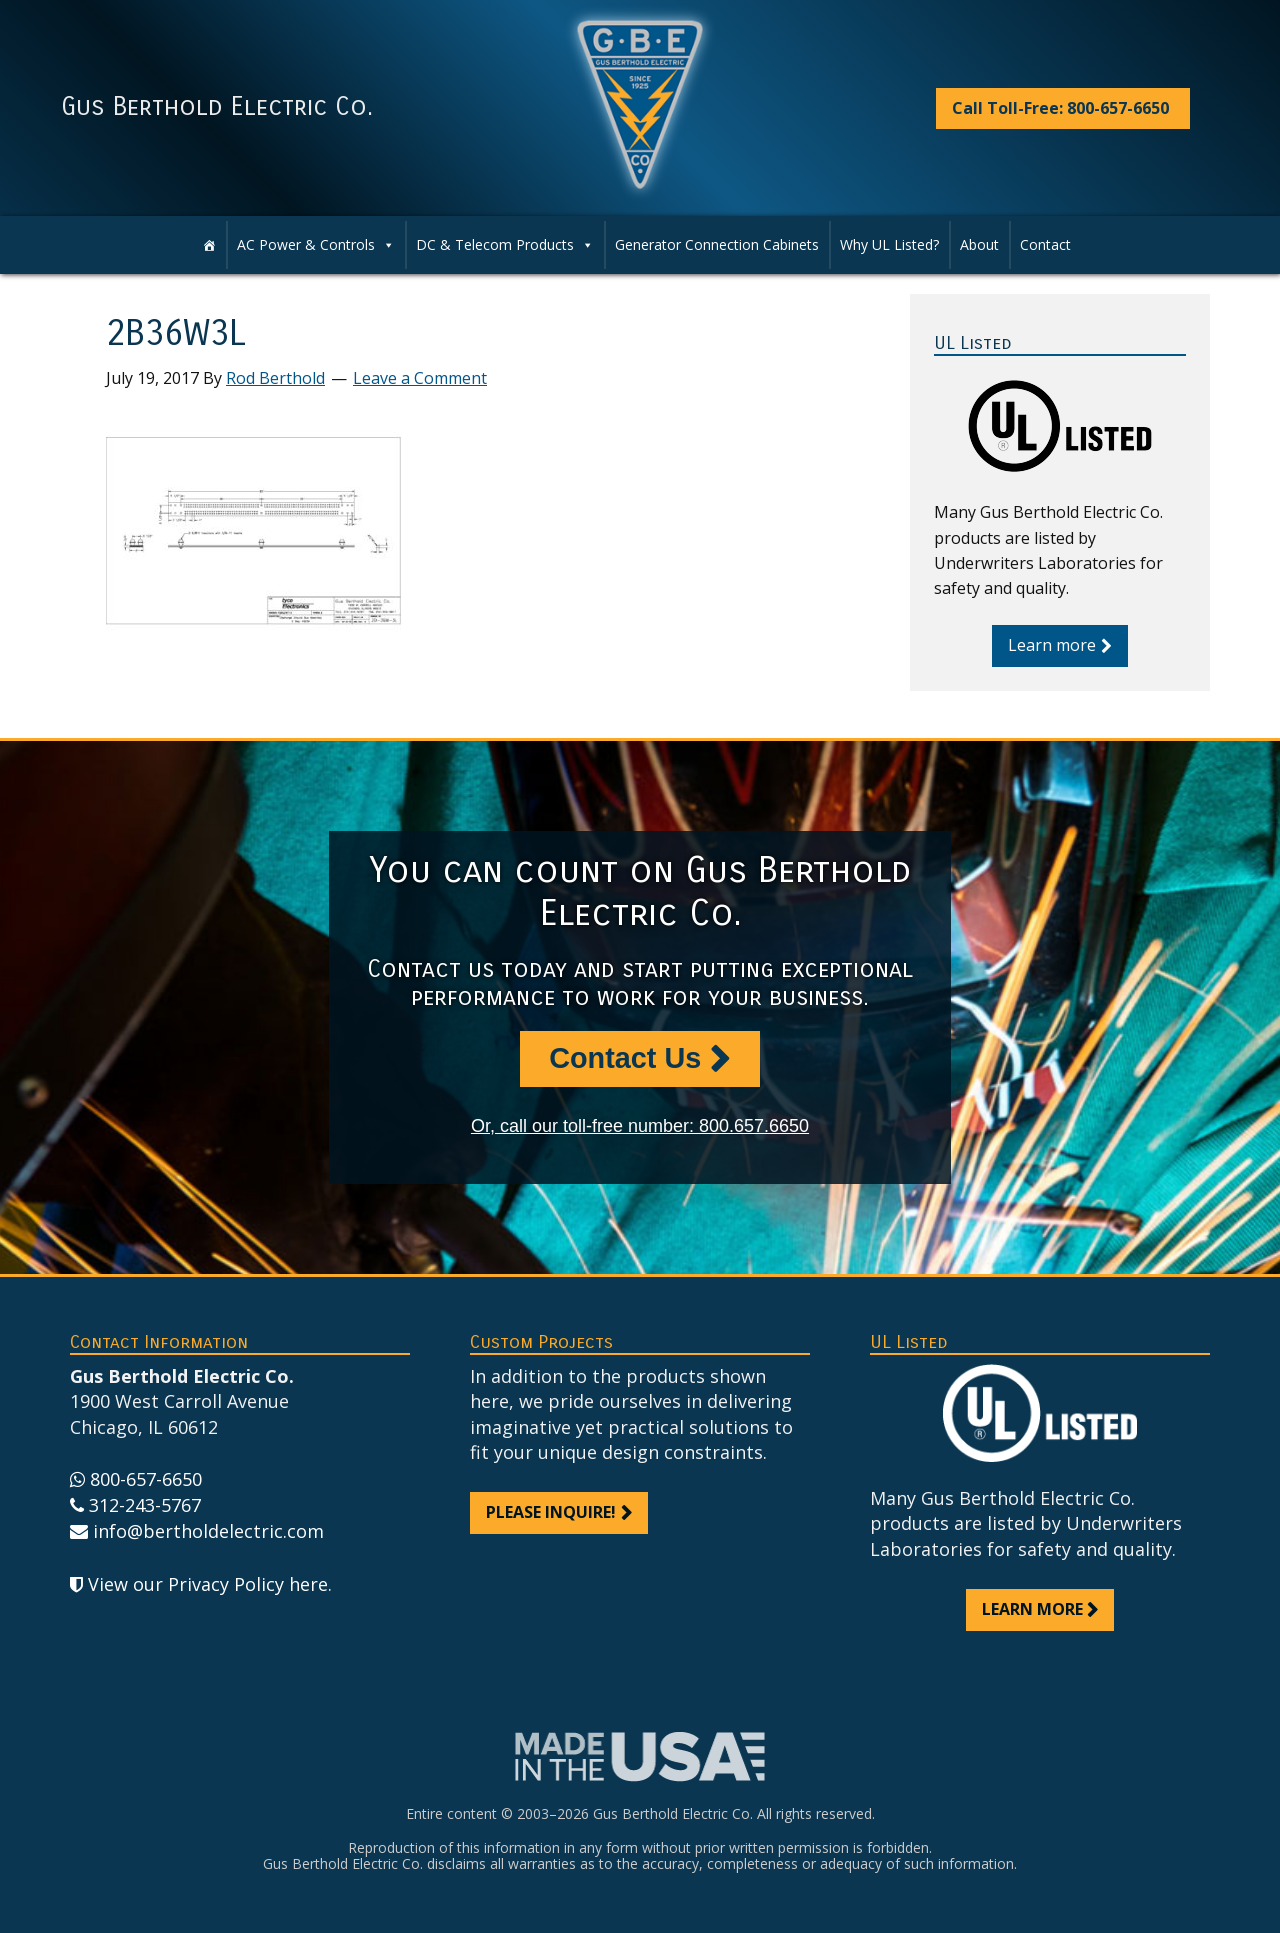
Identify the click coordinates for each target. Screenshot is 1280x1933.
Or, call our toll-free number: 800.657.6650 (640, 1126)
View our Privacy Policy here (208, 1584)
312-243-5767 (145, 1505)
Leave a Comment (420, 378)
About (979, 244)
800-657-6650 (146, 1479)
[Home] (209, 245)
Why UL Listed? (889, 244)
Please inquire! (551, 1512)
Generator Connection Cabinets (717, 244)
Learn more (1052, 645)
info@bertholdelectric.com (208, 1531)
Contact (1045, 244)
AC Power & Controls (316, 245)
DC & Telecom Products (505, 245)
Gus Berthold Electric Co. (217, 107)
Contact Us (625, 1058)
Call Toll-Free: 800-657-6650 (1060, 108)
